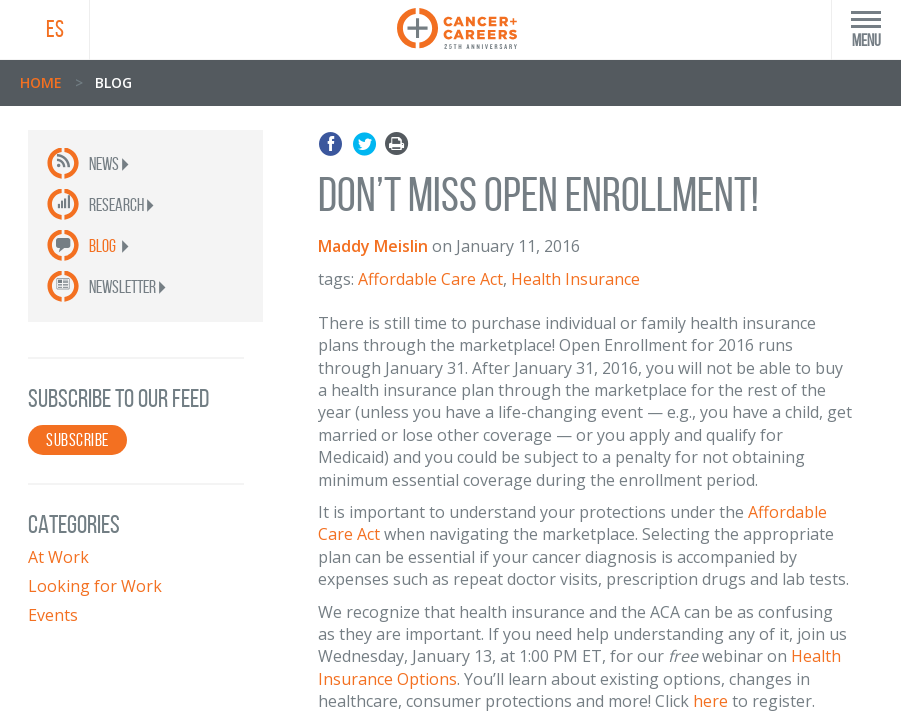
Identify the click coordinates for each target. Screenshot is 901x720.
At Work (58, 557)
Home (41, 82)
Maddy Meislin (373, 246)
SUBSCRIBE (77, 440)
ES (55, 29)
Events (53, 615)
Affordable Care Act (430, 279)
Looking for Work (95, 586)
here (710, 701)
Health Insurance (575, 279)
